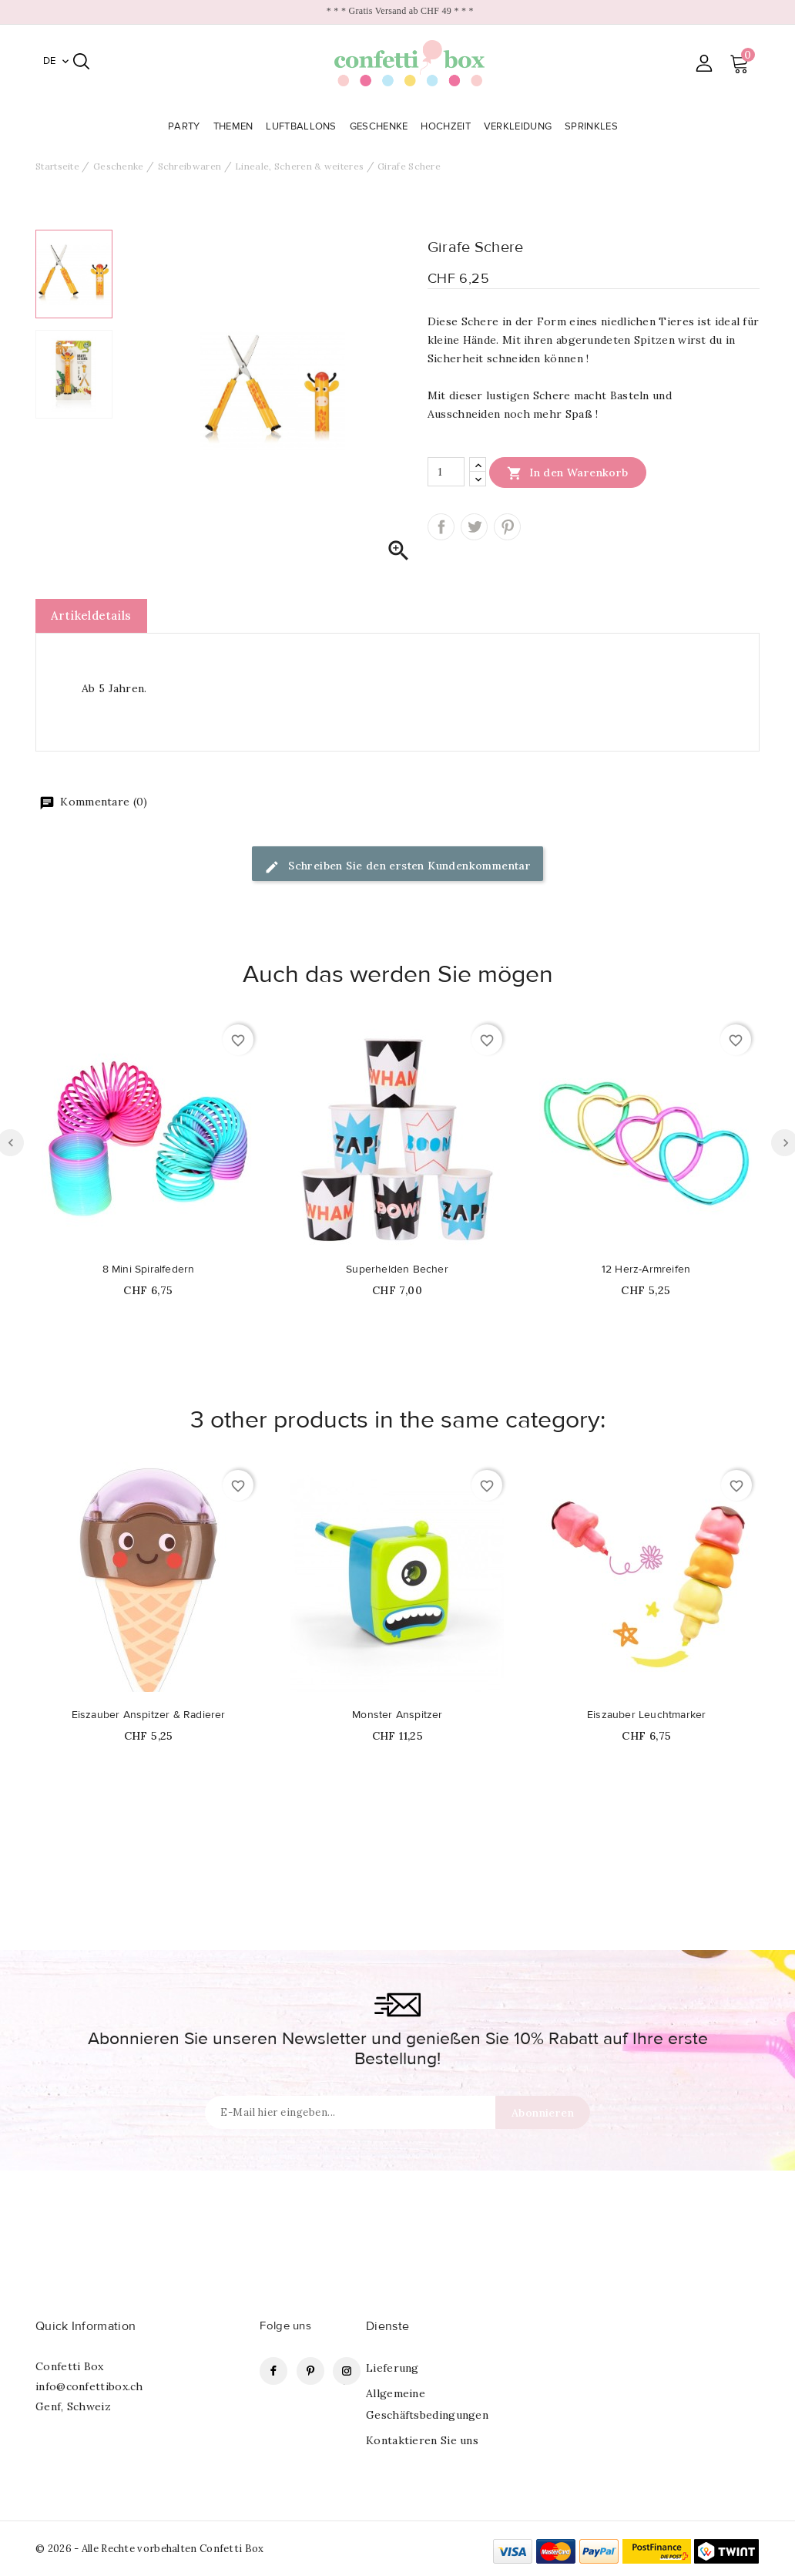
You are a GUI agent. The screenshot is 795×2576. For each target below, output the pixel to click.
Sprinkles (593, 126)
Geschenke (380, 126)
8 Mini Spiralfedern (148, 1269)
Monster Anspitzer (397, 1715)
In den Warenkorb (568, 472)
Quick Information (85, 2326)
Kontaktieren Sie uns (422, 2440)
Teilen (441, 527)
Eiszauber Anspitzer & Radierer (149, 1715)
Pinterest (507, 527)
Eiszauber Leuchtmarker (646, 1715)
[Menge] (446, 471)
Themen (235, 126)
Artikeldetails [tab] (91, 615)
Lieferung (392, 2368)
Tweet (474, 527)
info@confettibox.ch (89, 2386)
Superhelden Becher (397, 1269)
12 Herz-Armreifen (646, 1269)
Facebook (273, 2371)
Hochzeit (447, 126)
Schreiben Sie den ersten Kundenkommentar (397, 867)
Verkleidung (519, 126)
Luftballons (303, 126)
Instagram (347, 2371)
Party (185, 126)
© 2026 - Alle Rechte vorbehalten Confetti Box (149, 2548)
